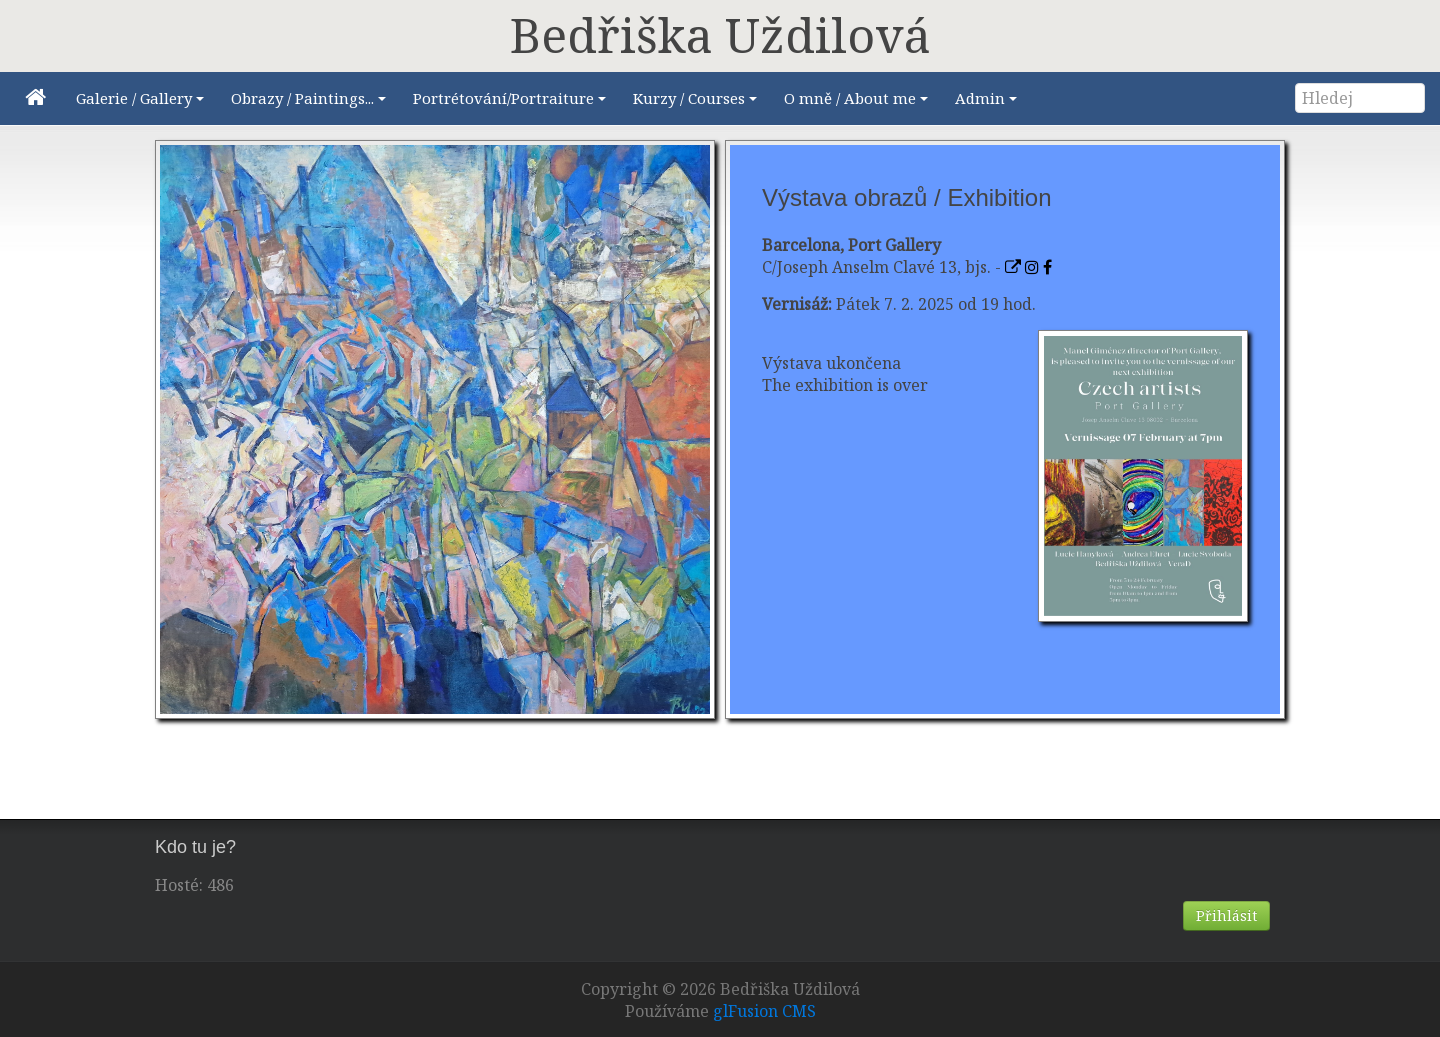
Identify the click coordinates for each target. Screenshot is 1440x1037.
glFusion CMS (764, 1011)
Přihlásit (1226, 915)
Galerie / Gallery (143, 103)
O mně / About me (859, 103)
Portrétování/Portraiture (512, 103)
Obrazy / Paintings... (311, 103)
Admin (989, 103)
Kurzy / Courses (698, 103)
